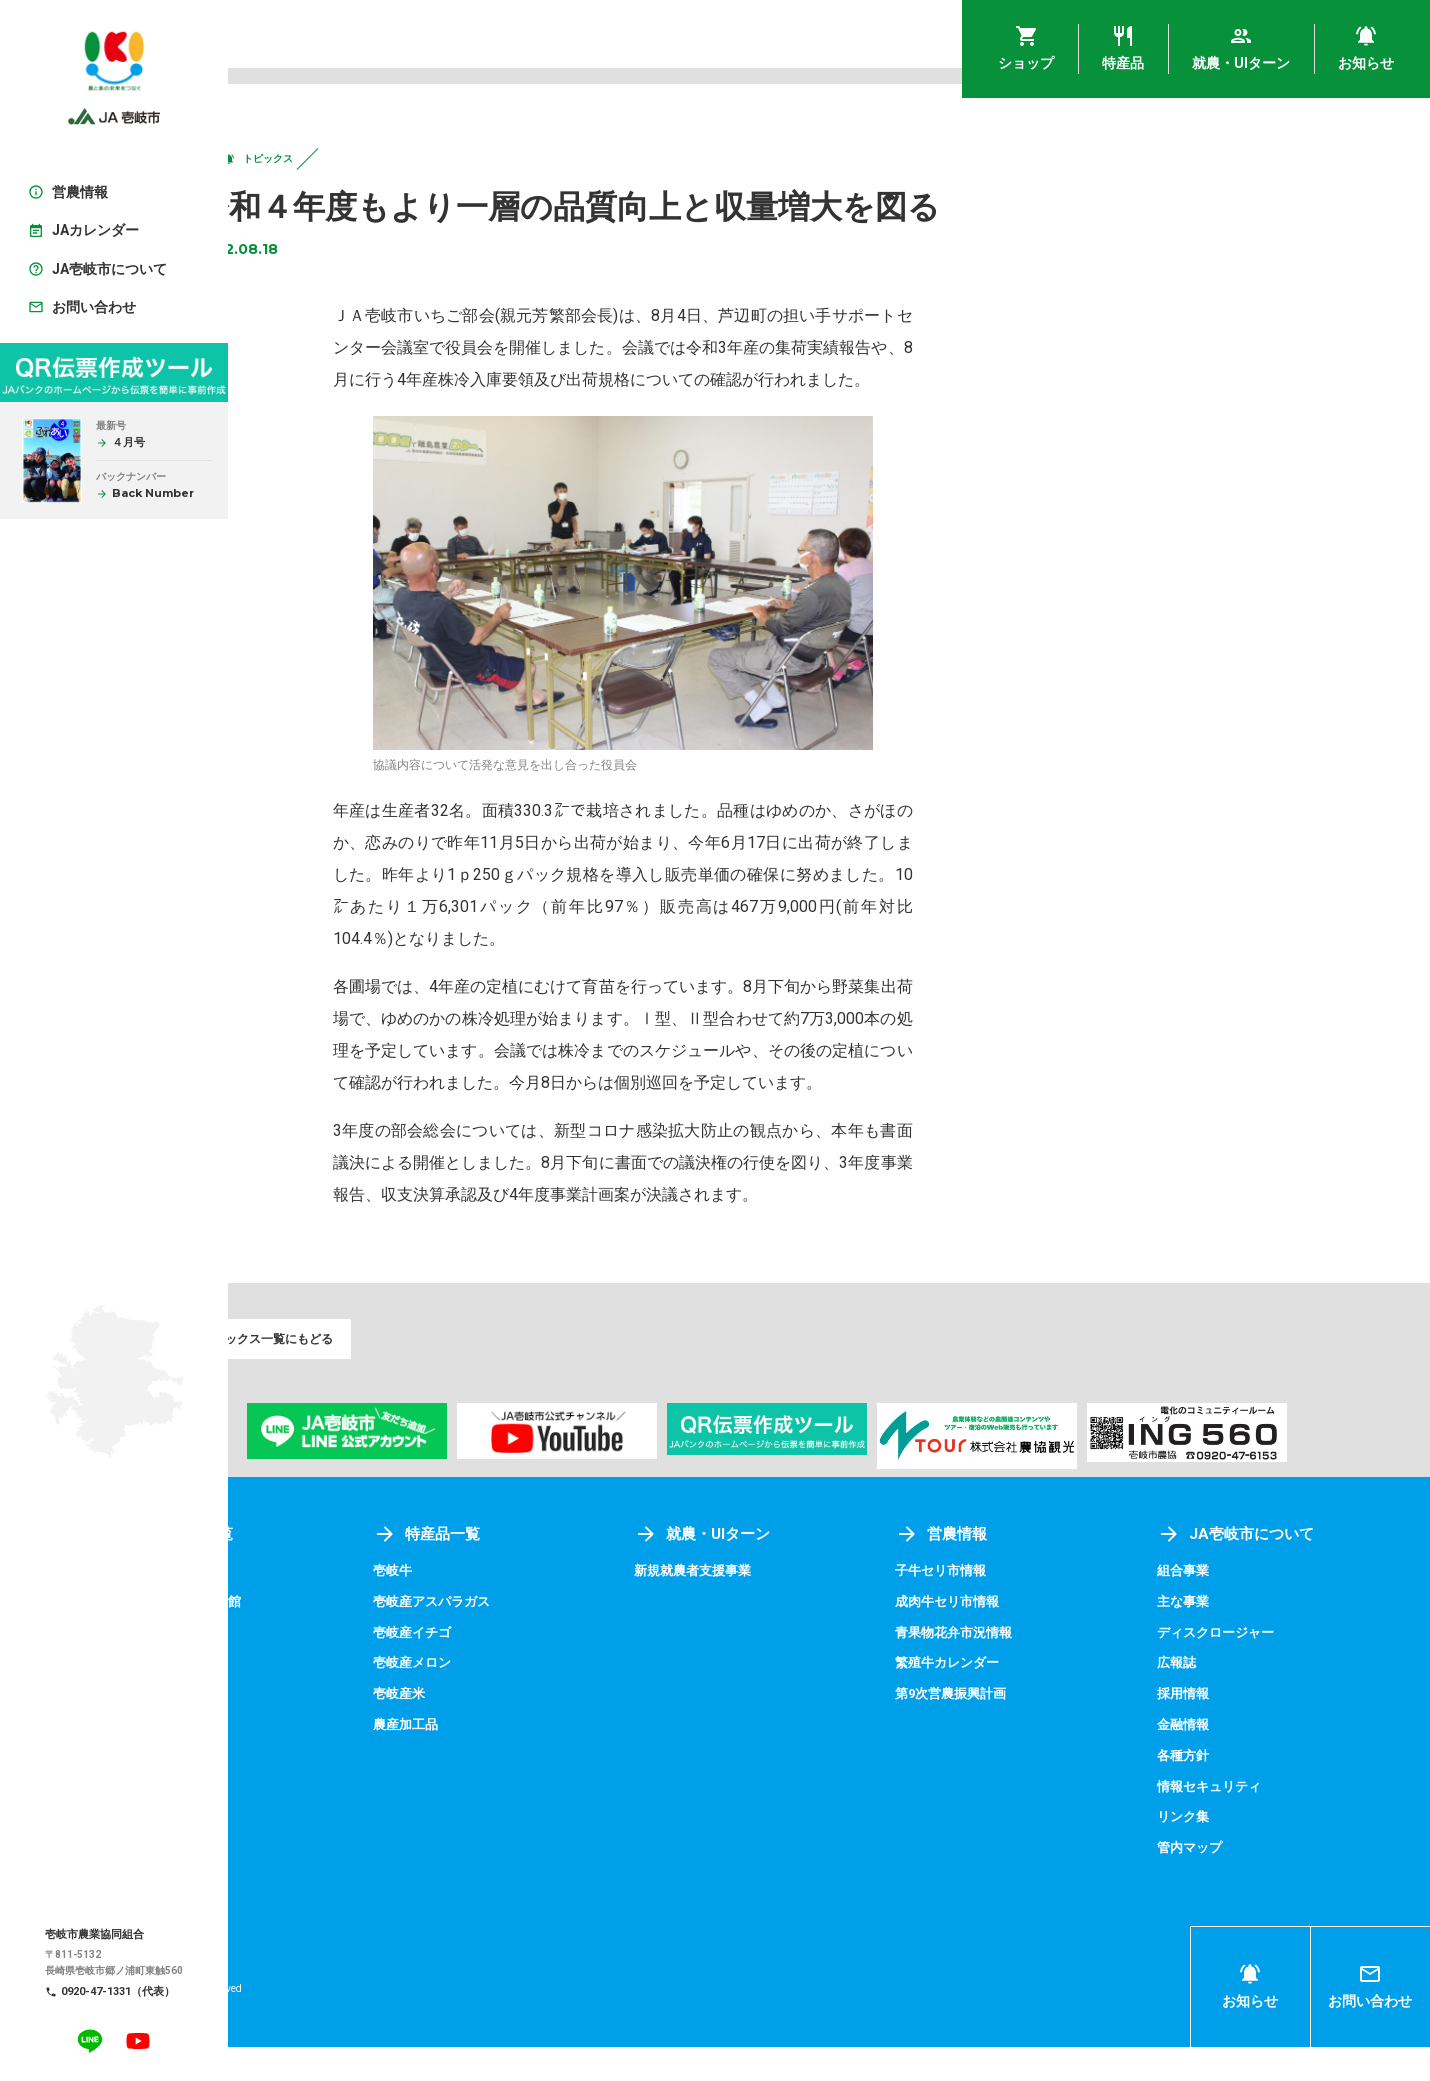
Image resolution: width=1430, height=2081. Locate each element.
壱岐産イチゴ (543, 1669)
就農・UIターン (801, 1571)
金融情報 (1217, 1760)
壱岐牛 (522, 1608)
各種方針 (1217, 1790)
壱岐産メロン (543, 1699)
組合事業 (1217, 1608)
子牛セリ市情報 (1009, 1608)
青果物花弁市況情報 (1023, 1669)
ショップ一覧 (336, 1571)
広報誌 (1210, 1699)
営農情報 (1008, 1571)
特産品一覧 (557, 1571)
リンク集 (1217, 1851)
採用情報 (1217, 1729)
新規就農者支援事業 (793, 1608)
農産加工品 (536, 1760)
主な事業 (1217, 1638)
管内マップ (1224, 1881)
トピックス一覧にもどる (339, 1372)
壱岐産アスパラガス (564, 1638)
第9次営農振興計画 (1020, 1729)
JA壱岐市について (1271, 1571)
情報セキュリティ (1245, 1821)
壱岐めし (300, 1608)
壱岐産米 (529, 1729)
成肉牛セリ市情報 (1016, 1638)
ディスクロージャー (1252, 1669)
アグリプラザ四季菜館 (342, 1638)
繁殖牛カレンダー (1016, 1699)
